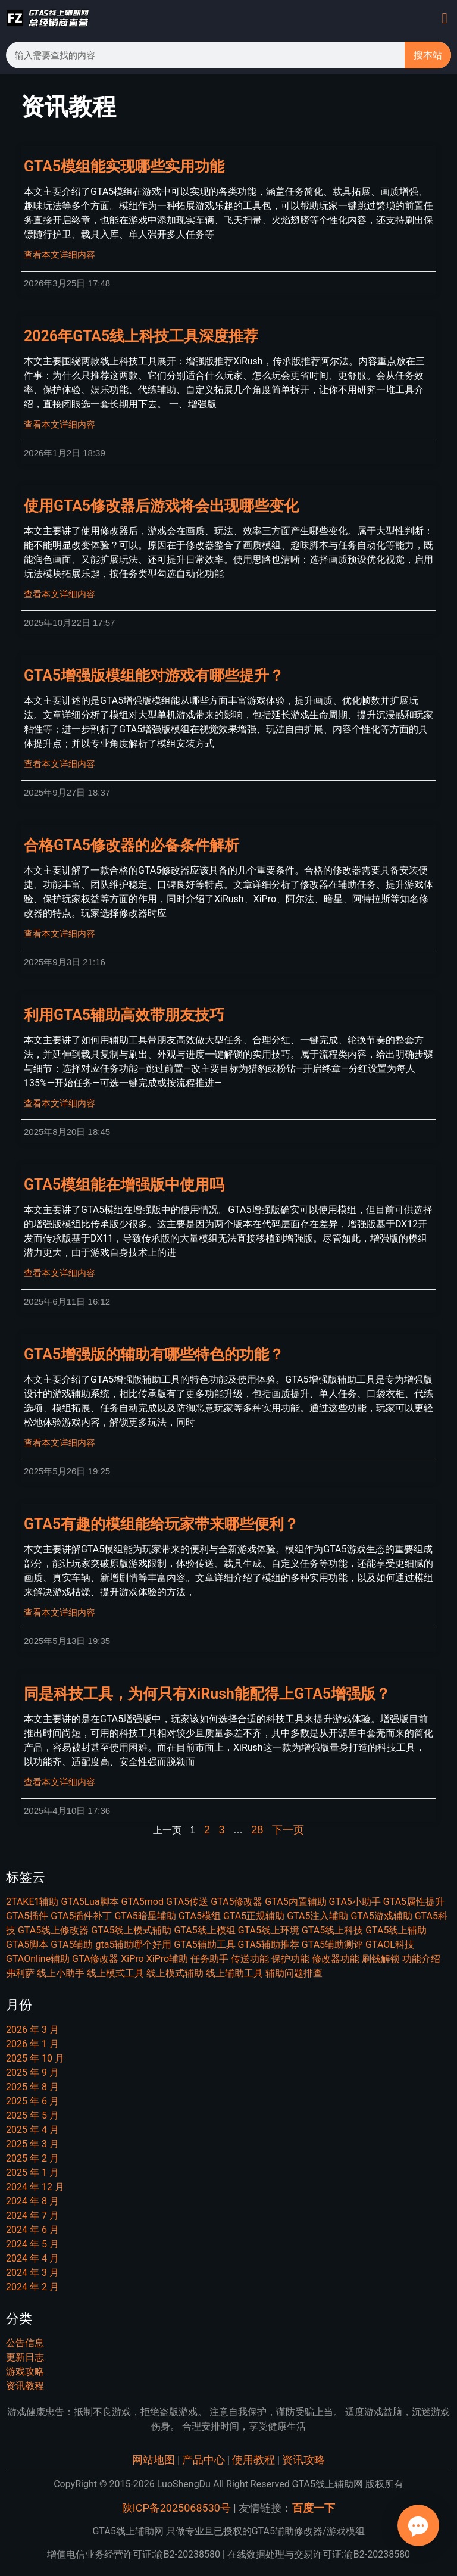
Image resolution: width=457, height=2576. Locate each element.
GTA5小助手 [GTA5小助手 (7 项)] (355, 1901)
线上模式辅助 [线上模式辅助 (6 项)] (175, 1973)
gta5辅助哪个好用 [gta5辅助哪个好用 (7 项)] (133, 1944)
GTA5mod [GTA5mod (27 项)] (142, 1901)
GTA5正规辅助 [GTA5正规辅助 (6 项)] (253, 1916)
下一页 (288, 1830)
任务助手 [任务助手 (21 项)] (209, 1958)
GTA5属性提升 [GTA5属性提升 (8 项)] (414, 1901)
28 (257, 1830)
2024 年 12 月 (35, 2187)
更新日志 (25, 2357)
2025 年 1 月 (32, 2172)
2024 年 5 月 (32, 2244)
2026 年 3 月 (32, 2029)
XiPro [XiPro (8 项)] (132, 1958)
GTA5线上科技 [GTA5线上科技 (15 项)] (332, 1930)
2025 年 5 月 (32, 2115)
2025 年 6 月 (32, 2101)
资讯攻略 (303, 2459)
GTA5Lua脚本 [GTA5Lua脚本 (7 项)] (89, 1901)
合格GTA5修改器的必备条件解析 (131, 845)
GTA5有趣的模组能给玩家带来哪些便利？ (161, 1524)
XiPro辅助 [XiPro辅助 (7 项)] (167, 1958)
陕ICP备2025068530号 (176, 2508)
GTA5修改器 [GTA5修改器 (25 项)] (236, 1901)
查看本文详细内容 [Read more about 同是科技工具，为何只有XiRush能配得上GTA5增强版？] (59, 1782)
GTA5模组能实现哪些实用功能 (124, 166)
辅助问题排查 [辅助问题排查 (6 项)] (294, 1973)
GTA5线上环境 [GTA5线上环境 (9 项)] (268, 1930)
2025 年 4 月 (32, 2129)
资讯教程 (25, 2385)
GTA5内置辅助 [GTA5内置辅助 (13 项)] (295, 1901)
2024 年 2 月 (32, 2287)
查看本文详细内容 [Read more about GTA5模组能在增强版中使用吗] (59, 1273)
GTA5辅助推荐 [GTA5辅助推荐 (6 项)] (268, 1944)
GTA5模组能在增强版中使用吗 (124, 1184)
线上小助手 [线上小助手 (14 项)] (60, 1973)
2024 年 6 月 (32, 2229)
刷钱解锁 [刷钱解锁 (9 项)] (381, 1958)
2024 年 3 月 (32, 2272)
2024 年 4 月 (32, 2258)
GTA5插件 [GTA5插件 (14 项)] (27, 1916)
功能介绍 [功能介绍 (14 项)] (421, 1958)
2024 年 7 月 (32, 2215)
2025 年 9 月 (32, 2072)
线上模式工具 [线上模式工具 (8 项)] (115, 1973)
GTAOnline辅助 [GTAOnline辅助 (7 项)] (38, 1958)
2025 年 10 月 (35, 2058)
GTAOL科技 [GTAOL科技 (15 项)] (389, 1944)
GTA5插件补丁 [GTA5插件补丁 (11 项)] (81, 1916)
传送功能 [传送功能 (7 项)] (250, 1958)
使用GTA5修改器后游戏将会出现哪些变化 (161, 505)
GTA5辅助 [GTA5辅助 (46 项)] (72, 1944)
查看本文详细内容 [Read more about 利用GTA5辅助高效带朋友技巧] (59, 1103)
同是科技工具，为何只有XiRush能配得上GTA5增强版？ (207, 1693)
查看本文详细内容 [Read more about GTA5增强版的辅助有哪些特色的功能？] (59, 1442)
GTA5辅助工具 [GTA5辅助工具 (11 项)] (204, 1944)
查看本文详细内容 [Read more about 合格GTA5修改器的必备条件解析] (59, 933)
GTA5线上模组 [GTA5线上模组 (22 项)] (204, 1930)
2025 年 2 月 (32, 2158)
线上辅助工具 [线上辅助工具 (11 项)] (234, 1973)
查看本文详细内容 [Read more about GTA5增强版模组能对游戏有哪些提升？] (59, 764)
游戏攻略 (25, 2371)
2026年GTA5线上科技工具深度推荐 (141, 336)
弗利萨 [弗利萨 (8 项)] (20, 1973)
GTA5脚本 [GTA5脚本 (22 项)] (27, 1944)
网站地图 (153, 2459)
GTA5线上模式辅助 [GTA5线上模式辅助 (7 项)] (131, 1930)
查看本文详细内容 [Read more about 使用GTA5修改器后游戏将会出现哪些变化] (59, 594)
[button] (444, 18)
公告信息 (25, 2343)
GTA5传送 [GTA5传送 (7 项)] (187, 1901)
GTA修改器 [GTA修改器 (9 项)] (95, 1958)
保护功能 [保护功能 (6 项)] (290, 1958)
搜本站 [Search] (428, 55)
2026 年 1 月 (32, 2044)
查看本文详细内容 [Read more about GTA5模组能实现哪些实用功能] (59, 255)
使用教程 (253, 2459)
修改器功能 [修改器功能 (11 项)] (335, 1958)
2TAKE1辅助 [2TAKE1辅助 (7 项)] (32, 1901)
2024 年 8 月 (32, 2201)
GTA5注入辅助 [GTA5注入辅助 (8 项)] (317, 1916)
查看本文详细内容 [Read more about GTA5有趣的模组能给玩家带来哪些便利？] (59, 1612)
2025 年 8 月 (32, 2086)
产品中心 (203, 2459)
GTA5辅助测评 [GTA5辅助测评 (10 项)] (332, 1944)
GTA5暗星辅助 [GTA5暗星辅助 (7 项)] (145, 1916)
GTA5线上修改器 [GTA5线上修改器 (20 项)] (53, 1930)
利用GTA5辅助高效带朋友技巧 (124, 1015)
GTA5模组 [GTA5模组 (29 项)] (200, 1916)
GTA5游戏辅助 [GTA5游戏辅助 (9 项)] (381, 1916)
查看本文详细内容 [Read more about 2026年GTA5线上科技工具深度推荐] (59, 424)
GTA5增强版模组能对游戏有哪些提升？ (154, 675)
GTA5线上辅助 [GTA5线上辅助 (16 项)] (396, 1930)
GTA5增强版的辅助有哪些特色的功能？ (154, 1354)
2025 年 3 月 (32, 2144)
